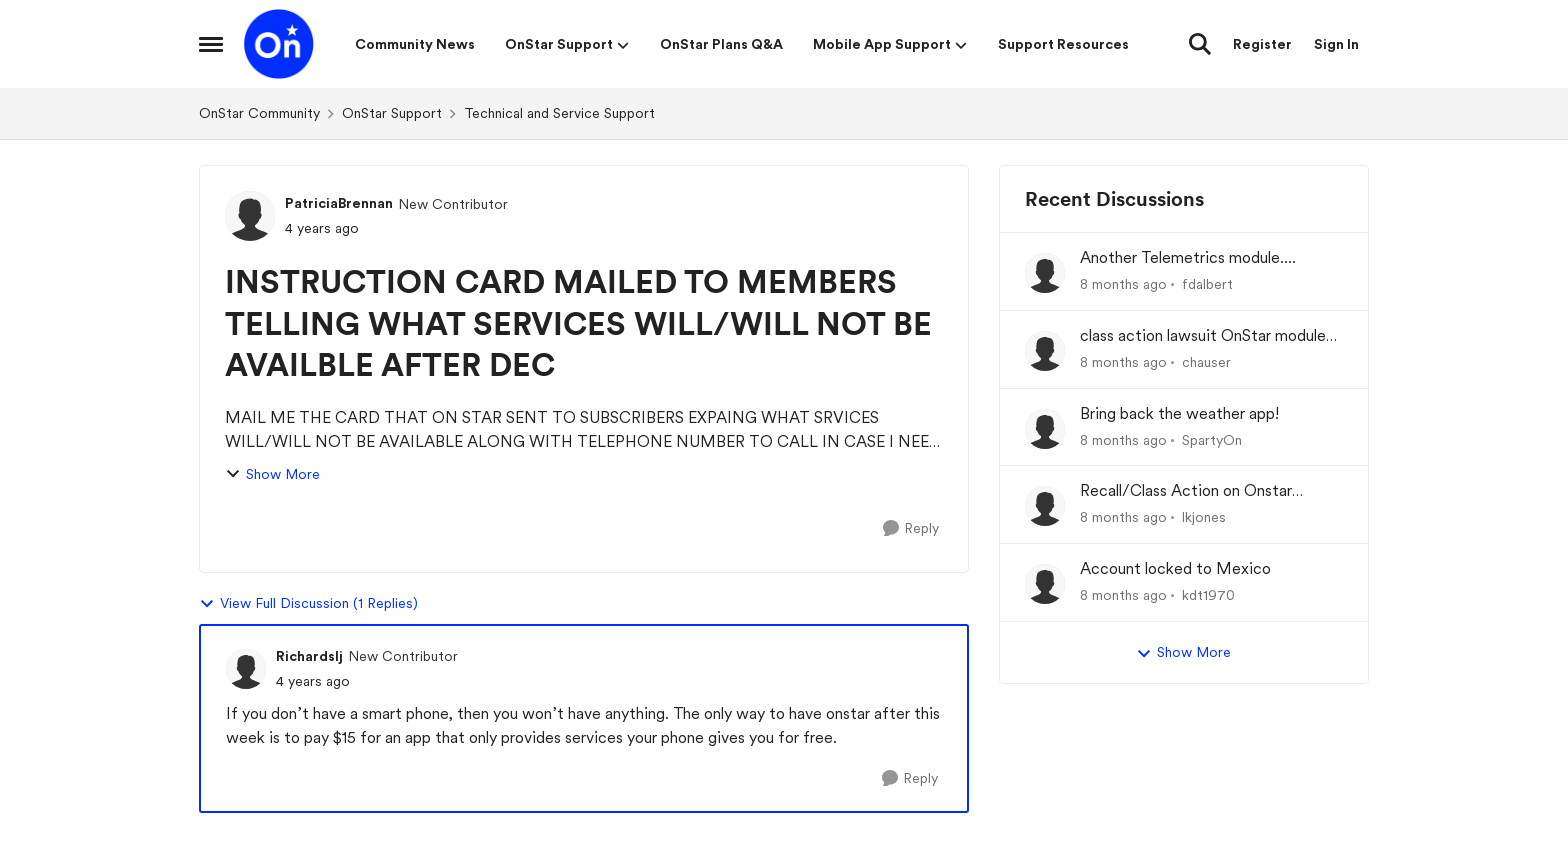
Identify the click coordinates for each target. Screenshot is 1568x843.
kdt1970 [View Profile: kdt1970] (1208, 595)
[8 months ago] (1123, 284)
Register (1262, 44)
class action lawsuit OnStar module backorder (1203, 336)
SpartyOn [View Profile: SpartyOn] (1212, 439)
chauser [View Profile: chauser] (1206, 362)
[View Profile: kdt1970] (1045, 584)
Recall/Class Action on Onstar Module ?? (1186, 491)
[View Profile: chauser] (1045, 351)
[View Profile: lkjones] (1045, 506)
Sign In (1336, 44)
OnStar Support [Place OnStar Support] (392, 113)
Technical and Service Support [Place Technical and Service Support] (559, 113)
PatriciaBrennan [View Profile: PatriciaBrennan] (339, 203)
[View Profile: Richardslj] (246, 669)
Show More (272, 474)
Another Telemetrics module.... (1188, 257)
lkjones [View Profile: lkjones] (1204, 517)
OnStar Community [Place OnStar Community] (259, 113)
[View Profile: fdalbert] (1045, 273)
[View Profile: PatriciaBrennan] (250, 216)
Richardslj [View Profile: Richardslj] (309, 656)
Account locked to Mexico (1175, 568)
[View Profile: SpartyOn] (1045, 429)
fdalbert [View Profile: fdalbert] (1207, 284)
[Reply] (911, 528)
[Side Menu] (211, 44)
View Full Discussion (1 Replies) (308, 604)
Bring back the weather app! (1179, 413)
